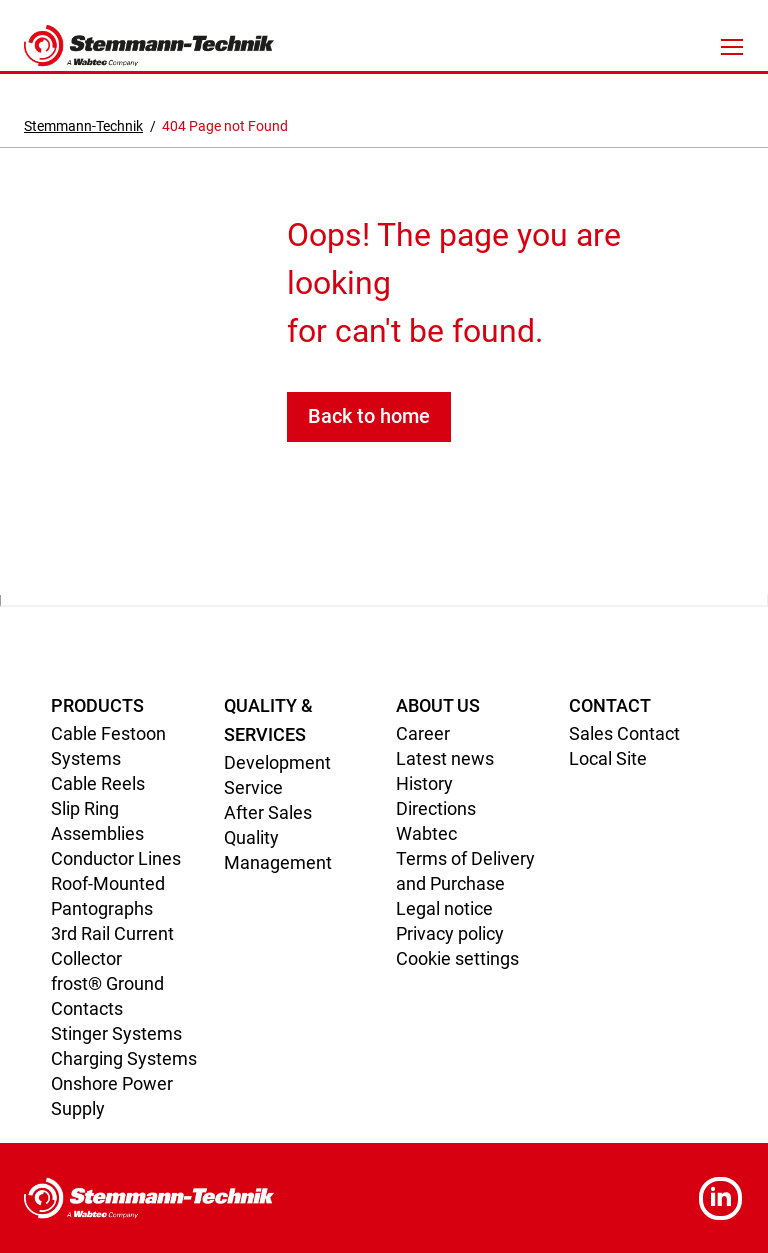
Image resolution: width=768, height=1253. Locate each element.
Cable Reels (98, 783)
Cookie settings (457, 958)
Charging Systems (124, 1058)
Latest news (445, 758)
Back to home (369, 416)
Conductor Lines (116, 858)
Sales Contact (624, 733)
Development (277, 762)
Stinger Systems (116, 1033)
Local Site (608, 758)
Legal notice (444, 908)
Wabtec (426, 833)
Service (253, 787)
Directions (436, 808)
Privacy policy (450, 933)
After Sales (268, 812)
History (424, 783)
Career (423, 733)
